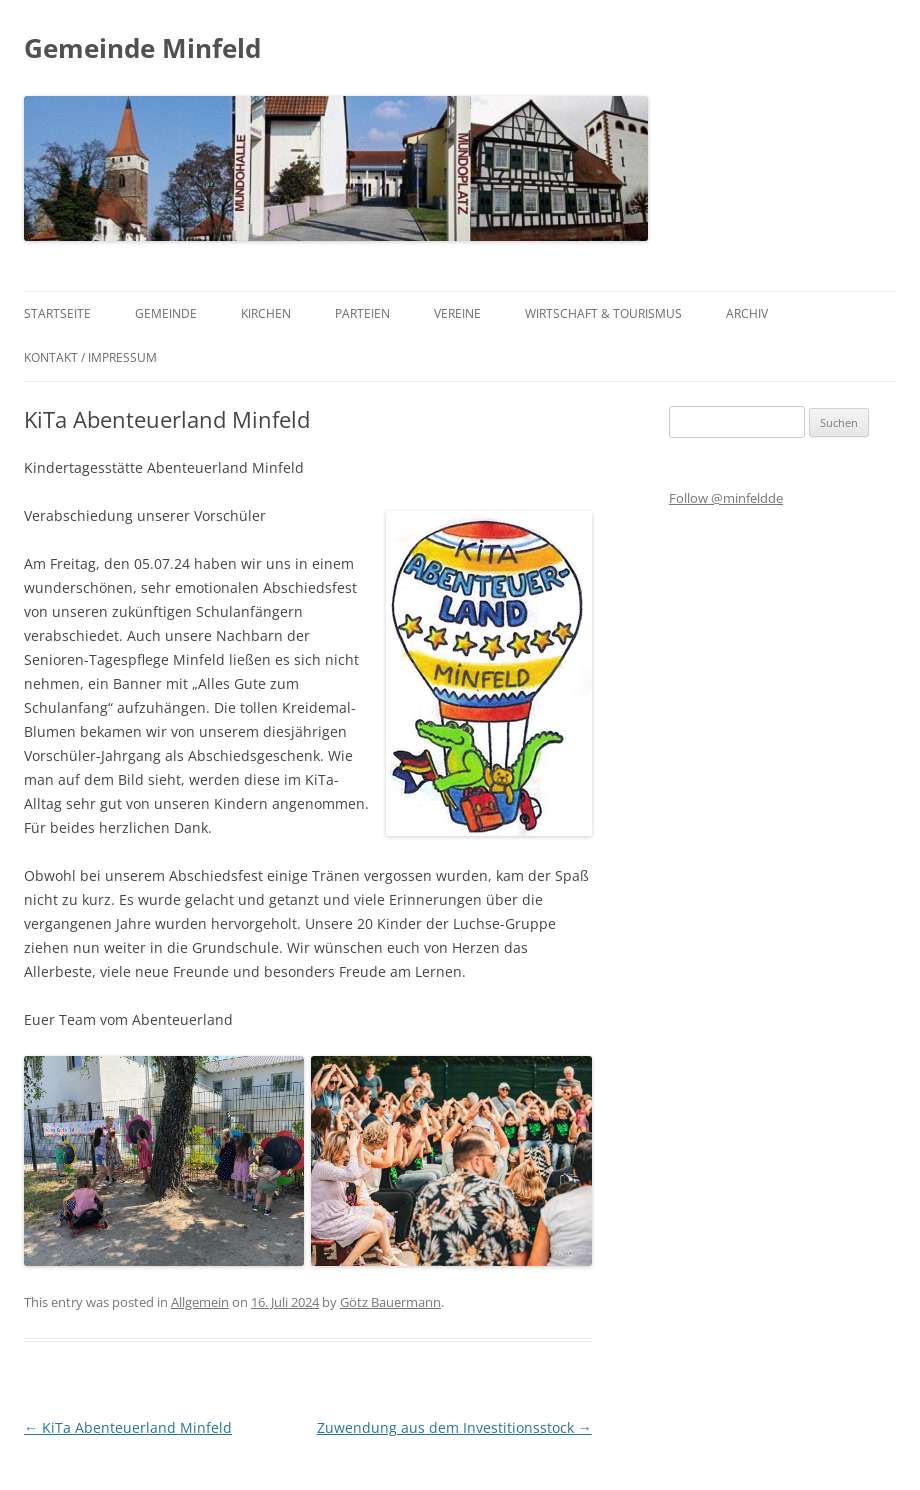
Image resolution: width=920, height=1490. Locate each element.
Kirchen (266, 313)
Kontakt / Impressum (90, 357)
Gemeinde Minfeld (142, 48)
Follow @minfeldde (726, 498)
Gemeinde (166, 313)
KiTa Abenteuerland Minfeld (128, 1427)
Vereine (457, 313)
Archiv (747, 313)
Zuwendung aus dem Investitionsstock (454, 1427)
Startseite (57, 313)
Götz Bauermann (390, 1302)
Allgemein (200, 1302)
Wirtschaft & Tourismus (603, 313)
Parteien (362, 313)
